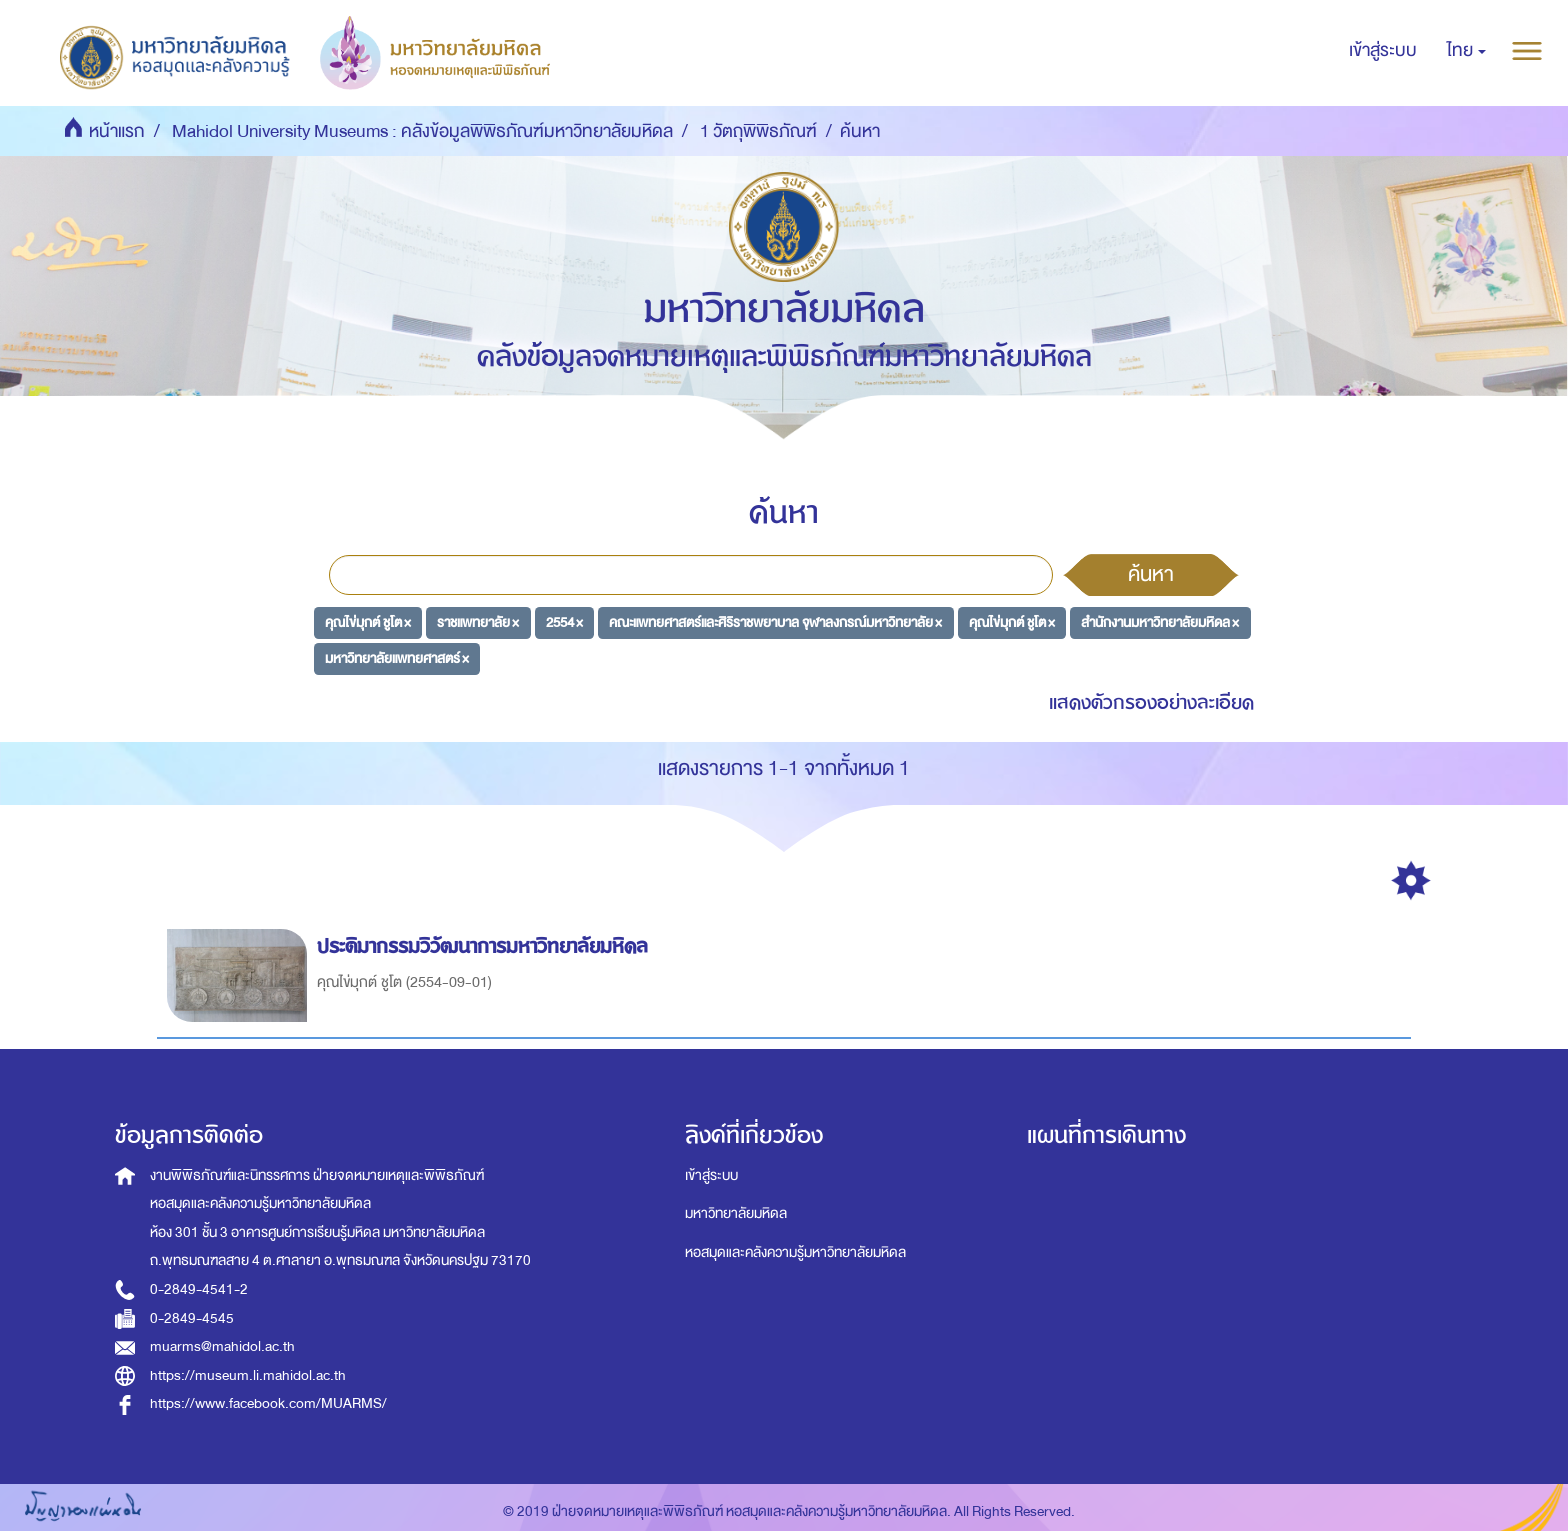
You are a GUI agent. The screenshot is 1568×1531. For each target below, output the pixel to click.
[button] (1466, 51)
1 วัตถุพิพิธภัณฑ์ (758, 131)
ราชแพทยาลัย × (478, 622)
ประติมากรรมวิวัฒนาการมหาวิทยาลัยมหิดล (485, 946)
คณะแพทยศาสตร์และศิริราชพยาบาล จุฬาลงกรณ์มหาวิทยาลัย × (775, 622)
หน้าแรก (117, 131)
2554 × (564, 622)
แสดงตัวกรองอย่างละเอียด (1151, 702)
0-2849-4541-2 (199, 1289)
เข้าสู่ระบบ (711, 1175)
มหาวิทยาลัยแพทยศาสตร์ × (397, 657)
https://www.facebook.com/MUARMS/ (268, 1403)
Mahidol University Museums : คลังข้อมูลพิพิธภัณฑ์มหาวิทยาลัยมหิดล (422, 131)
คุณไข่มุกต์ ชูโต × (368, 622)
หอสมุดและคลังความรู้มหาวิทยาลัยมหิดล (795, 1252)
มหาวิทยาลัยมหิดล (736, 1213)
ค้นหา (1151, 574)
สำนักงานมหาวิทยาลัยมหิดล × (1160, 622)
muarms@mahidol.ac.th (222, 1346)
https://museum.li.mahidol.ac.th (248, 1375)
